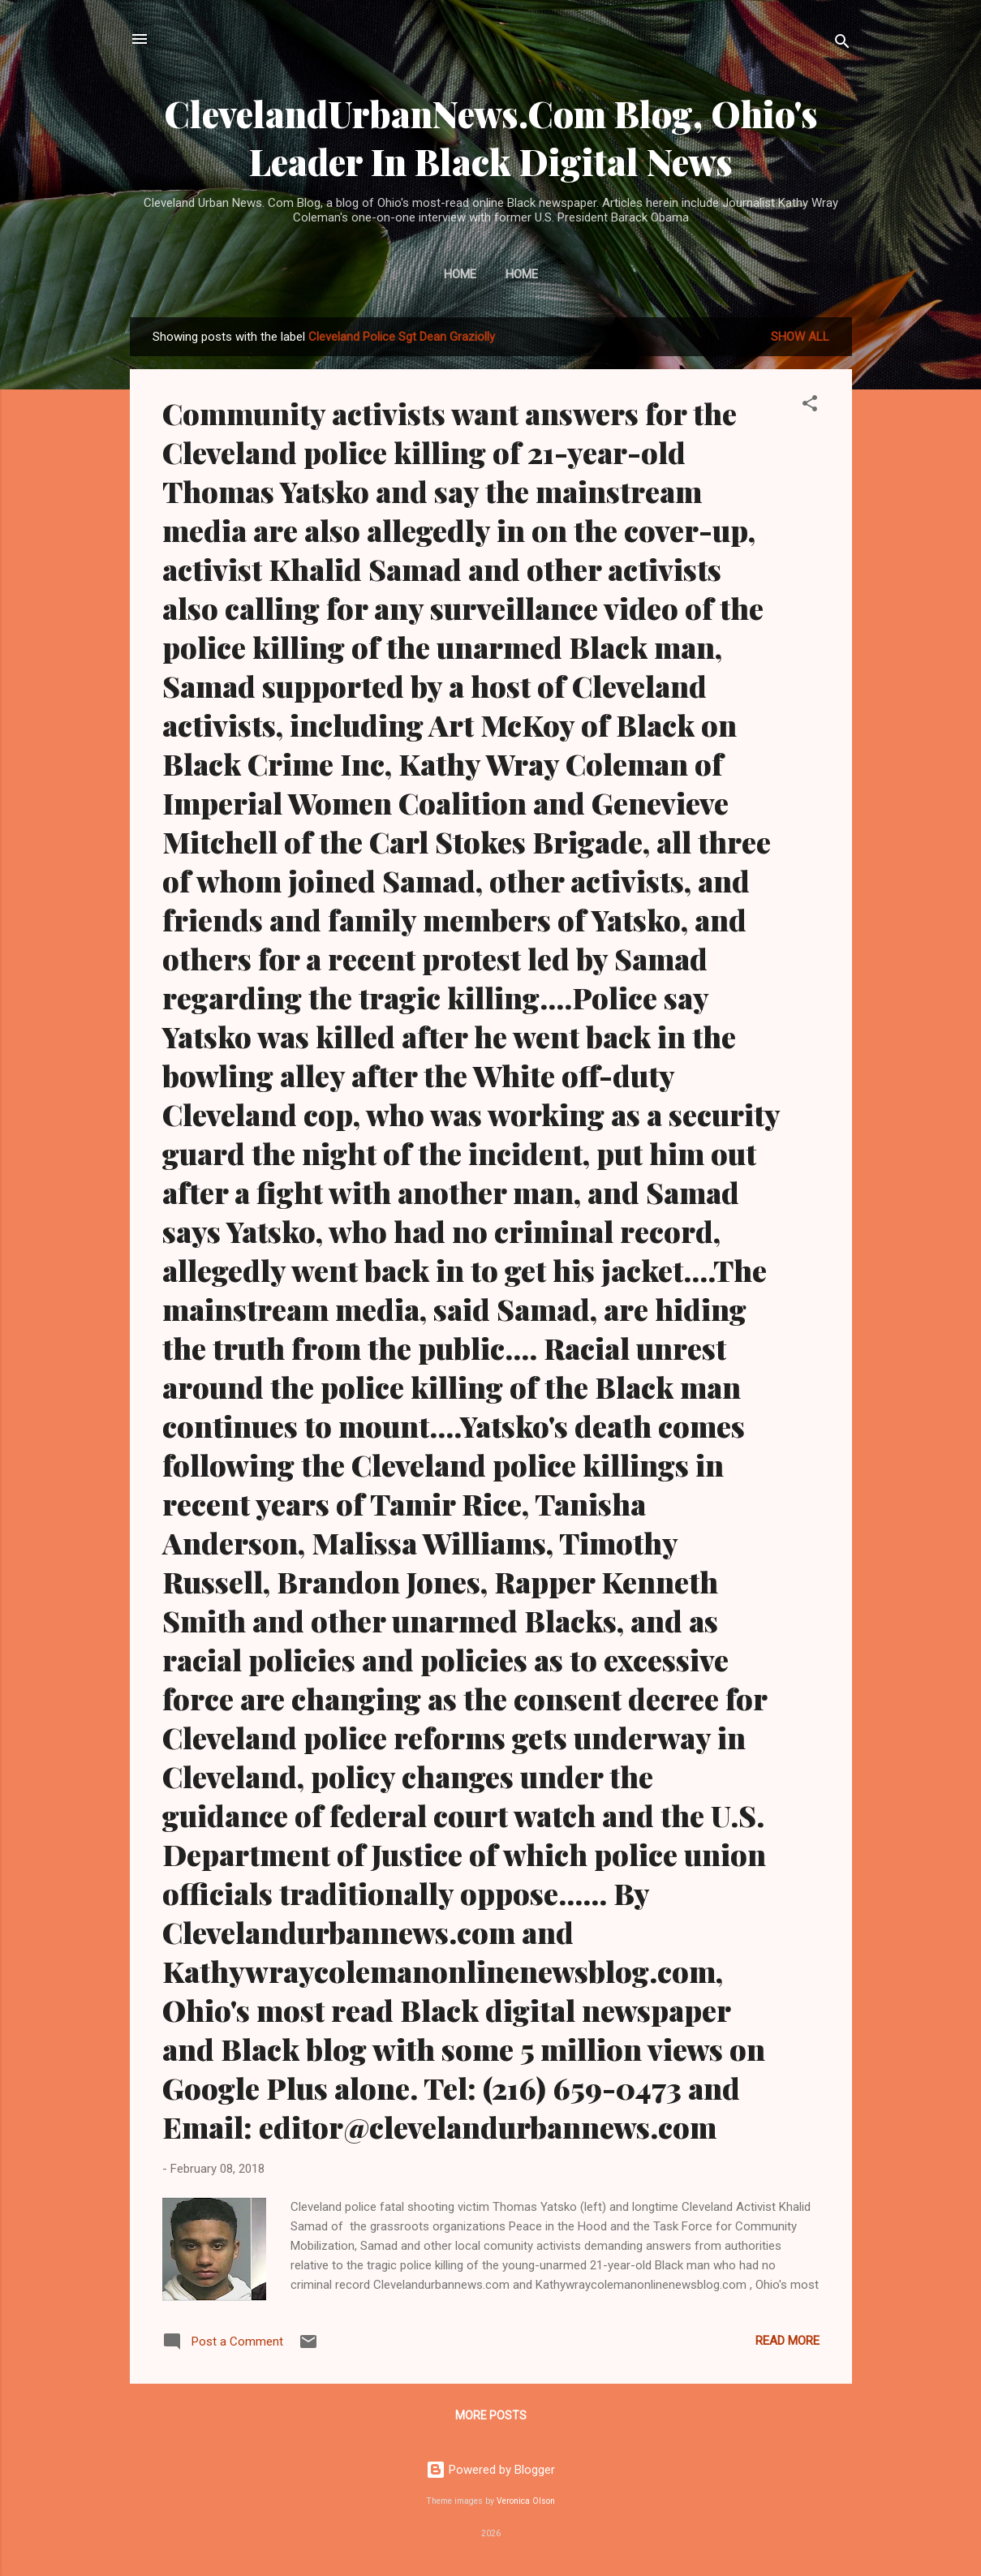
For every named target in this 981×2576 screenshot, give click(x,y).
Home (460, 274)
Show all (800, 336)
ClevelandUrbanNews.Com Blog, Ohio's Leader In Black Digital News (491, 137)
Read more (787, 2340)
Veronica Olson (526, 2501)
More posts (491, 2415)
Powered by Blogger (490, 2469)
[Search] (842, 44)
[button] (810, 406)
